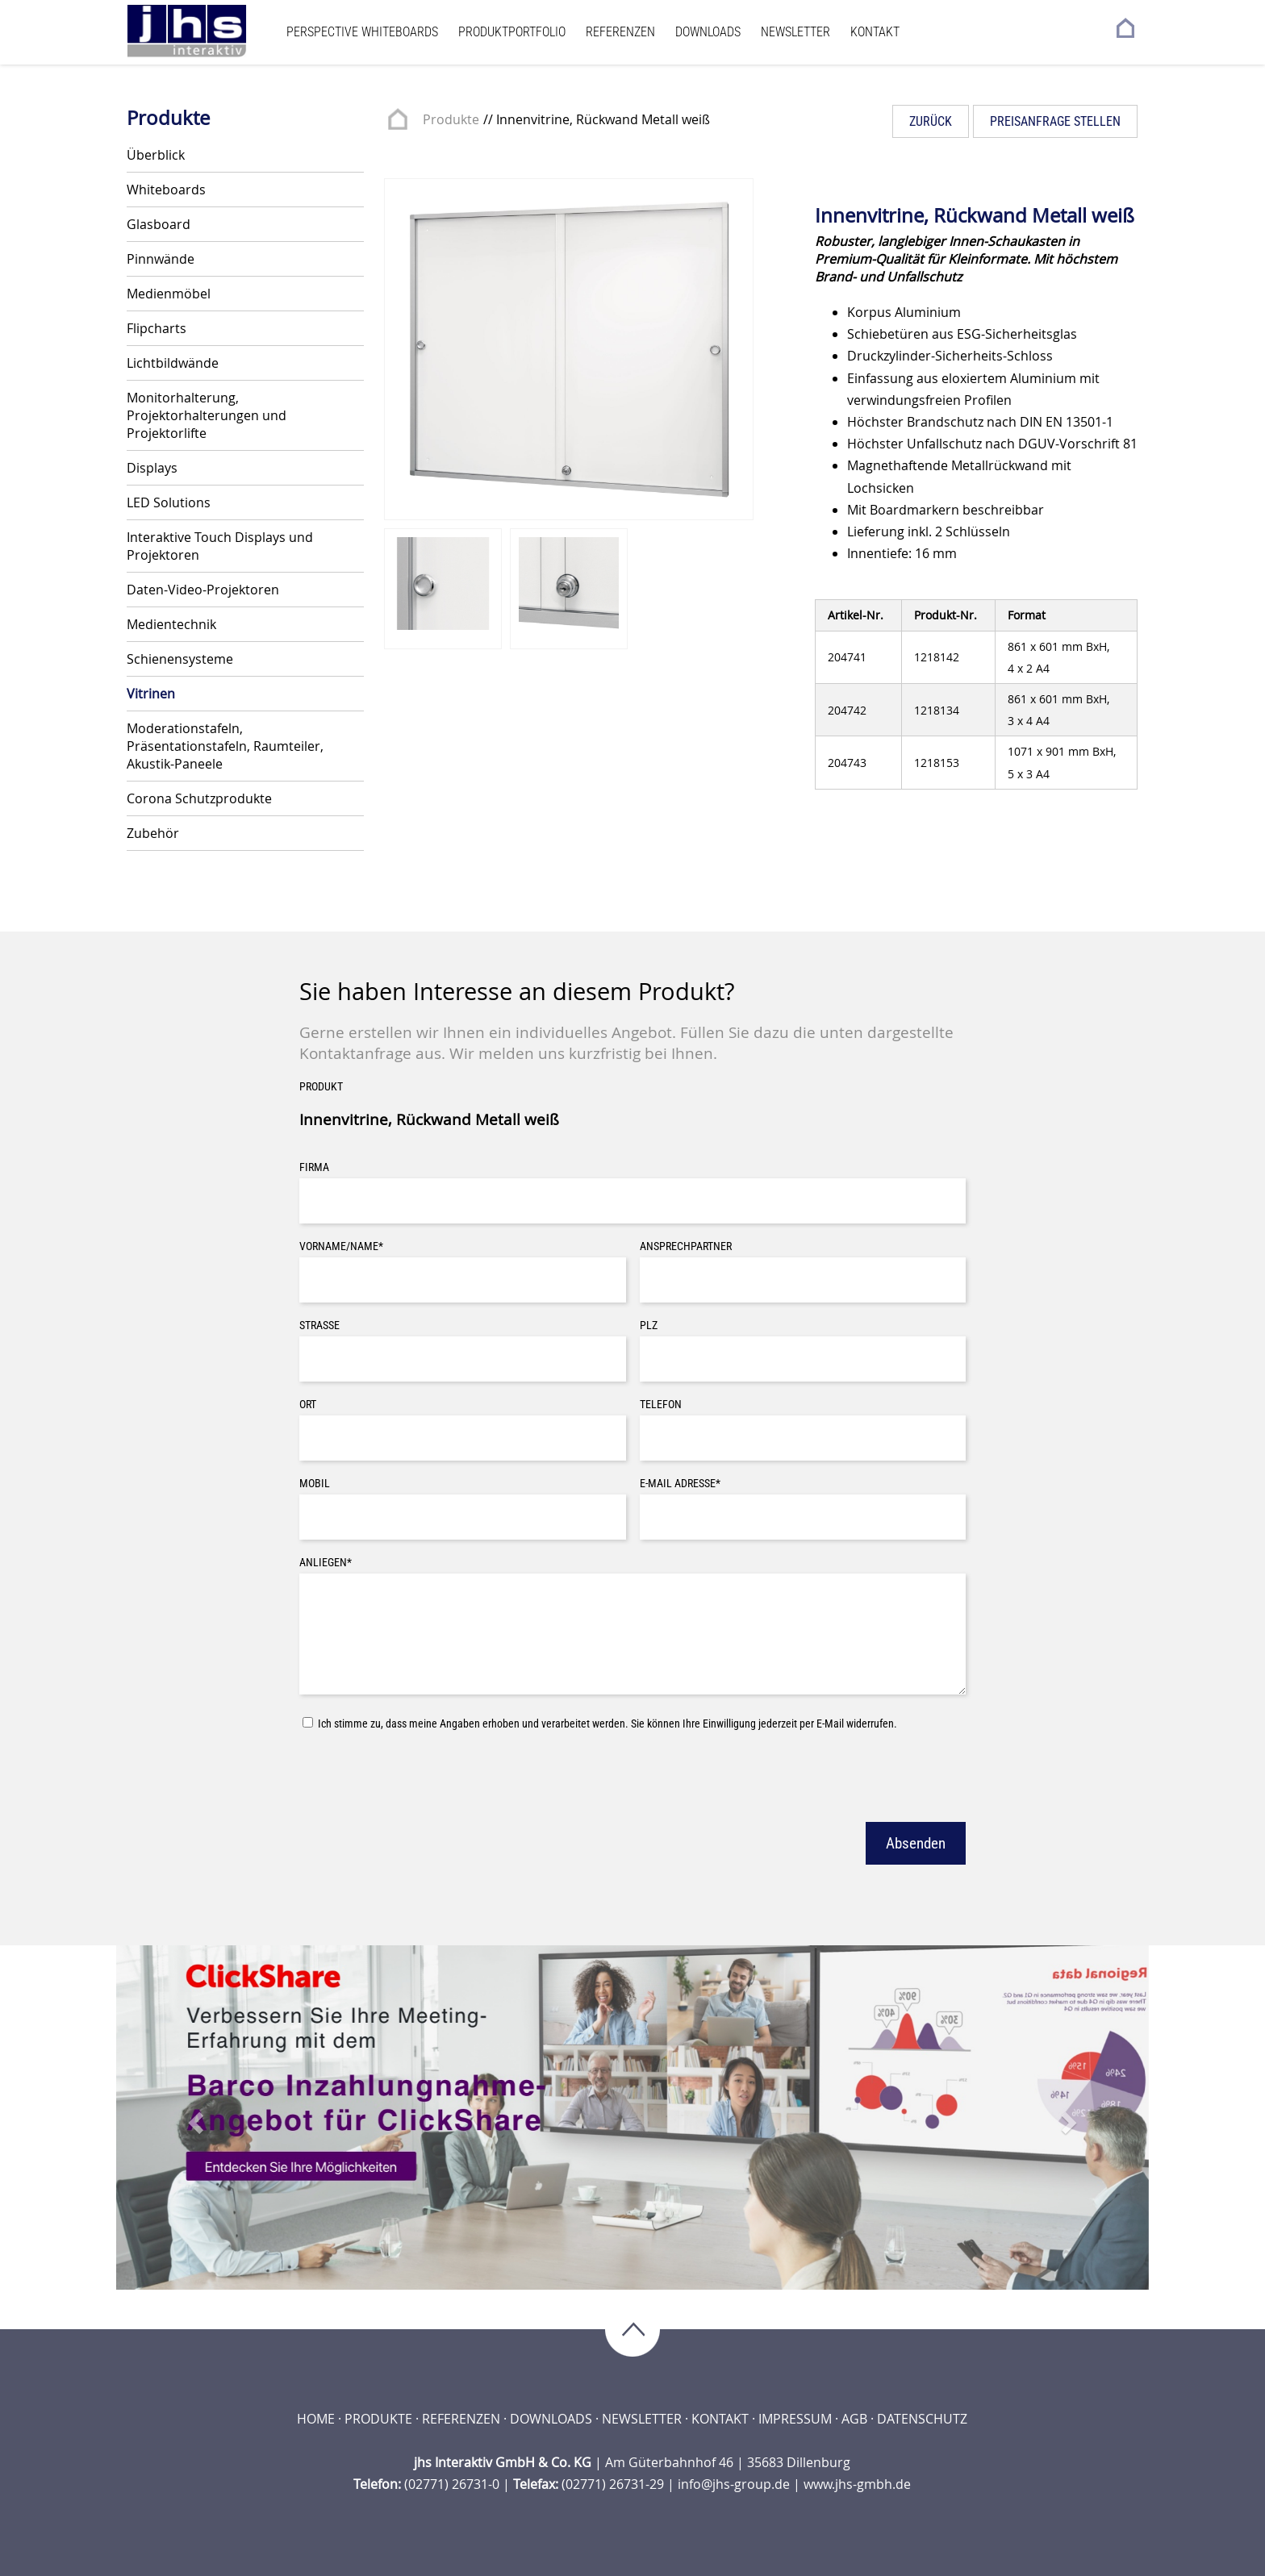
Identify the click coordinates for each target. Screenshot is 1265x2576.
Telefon (661, 1404)
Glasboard (158, 224)
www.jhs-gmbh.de (857, 2484)
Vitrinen (151, 693)
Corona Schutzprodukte (199, 798)
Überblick (156, 155)
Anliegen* (325, 1562)
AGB (854, 2419)
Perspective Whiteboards (362, 32)
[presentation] (422, 1774)
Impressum (795, 2419)
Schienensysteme (180, 659)
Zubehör (153, 833)
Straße (319, 1325)
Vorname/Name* (341, 1246)
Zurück (930, 121)
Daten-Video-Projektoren (203, 589)
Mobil (314, 1483)
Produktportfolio (512, 32)
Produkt (321, 1087)
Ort (307, 1404)
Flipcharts (156, 328)
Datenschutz (922, 2419)
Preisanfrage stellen (1055, 121)
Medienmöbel (169, 293)
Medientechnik (171, 624)
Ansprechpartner (686, 1246)
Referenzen (620, 32)
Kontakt (875, 32)
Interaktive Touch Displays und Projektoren (220, 546)
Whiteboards (166, 189)
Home (316, 2419)
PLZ (649, 1325)
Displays (152, 468)
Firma (314, 1167)
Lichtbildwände (173, 363)
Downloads (708, 32)
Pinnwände (160, 259)
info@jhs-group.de (734, 2484)
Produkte (451, 119)
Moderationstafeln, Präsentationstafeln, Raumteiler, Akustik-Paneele (225, 746)
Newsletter (795, 32)
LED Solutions (169, 502)
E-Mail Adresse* (680, 1483)
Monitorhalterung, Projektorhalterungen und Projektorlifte (206, 415)
